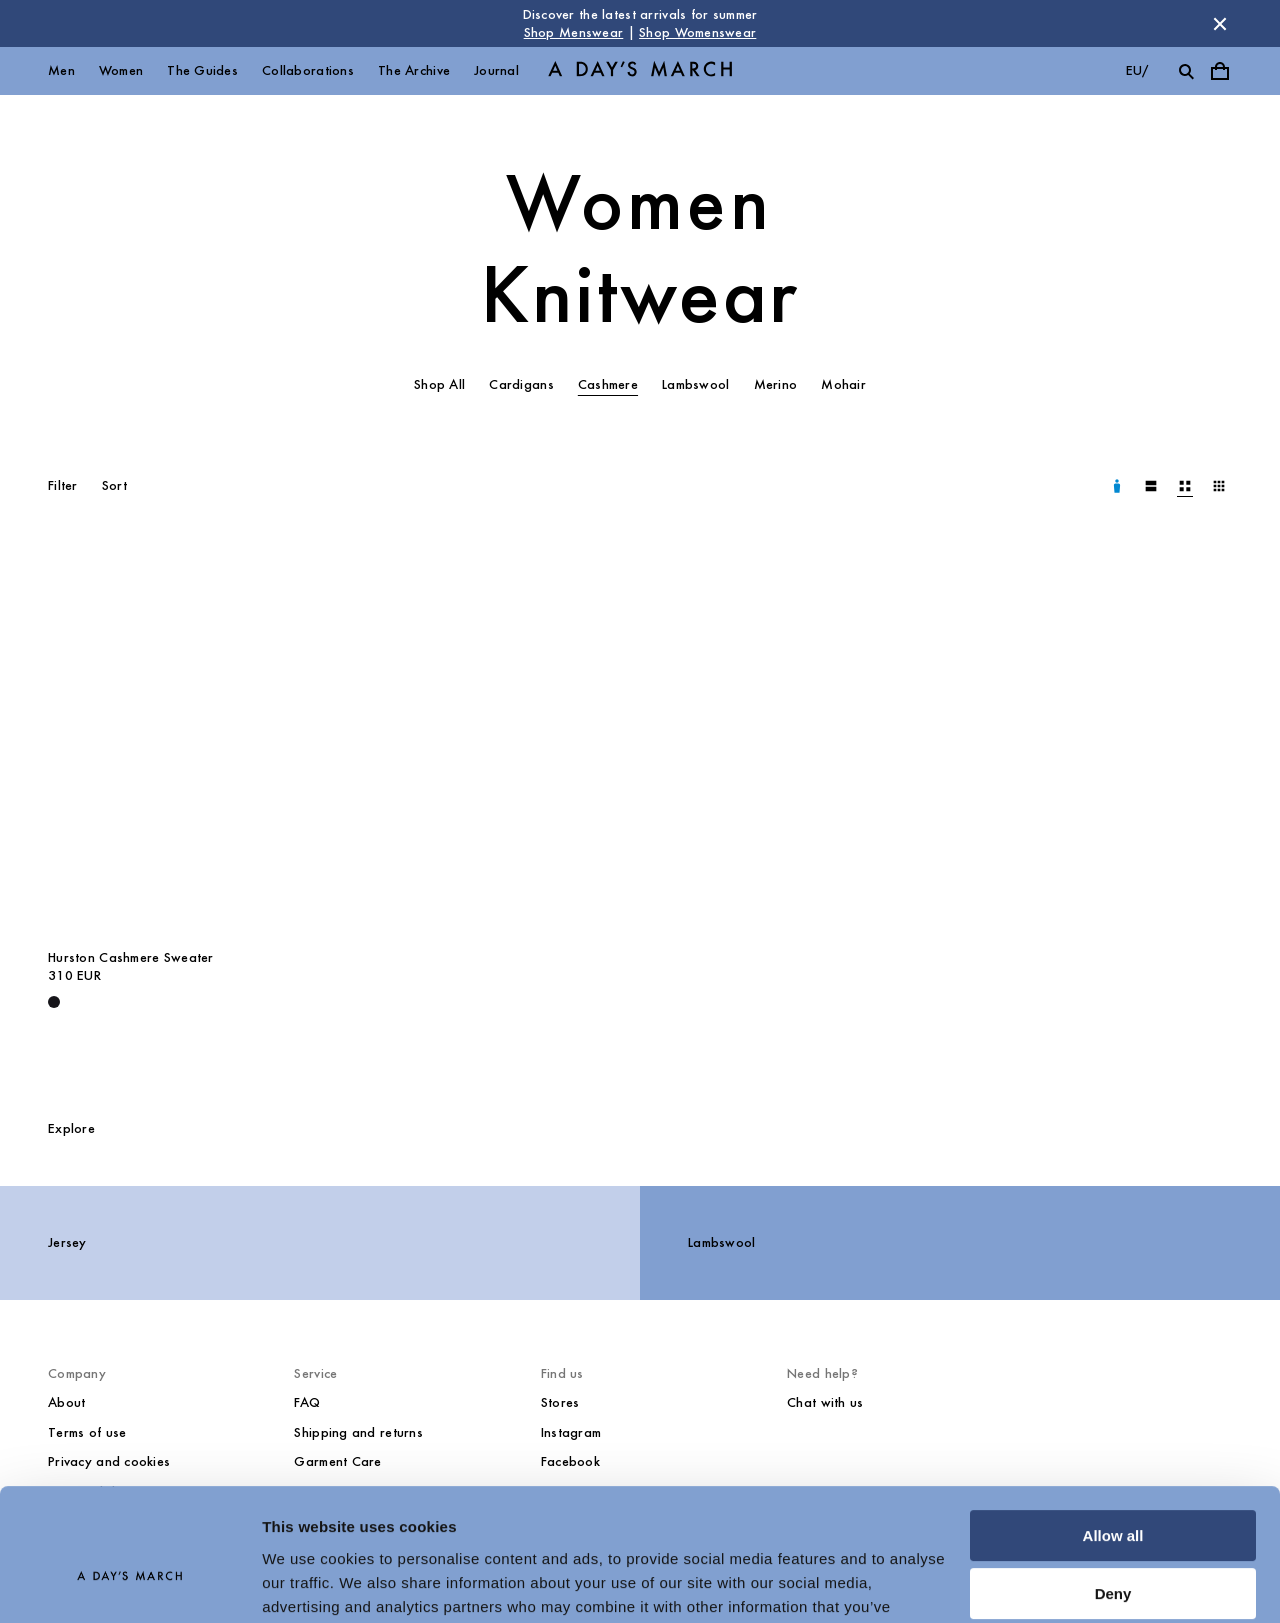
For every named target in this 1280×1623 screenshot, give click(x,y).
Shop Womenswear (697, 32)
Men (61, 70)
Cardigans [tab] (521, 384)
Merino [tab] (776, 384)
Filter (63, 485)
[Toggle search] (1186, 71)
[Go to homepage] (640, 71)
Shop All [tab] (439, 384)
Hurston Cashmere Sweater (131, 957)
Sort (114, 485)
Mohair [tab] (843, 384)
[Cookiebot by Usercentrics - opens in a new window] (129, 1584)
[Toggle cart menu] (1220, 71)
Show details (308, 1583)
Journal (496, 70)
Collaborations (308, 70)
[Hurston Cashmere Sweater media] (178, 742)
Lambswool (722, 1242)
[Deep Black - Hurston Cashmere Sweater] (54, 1002)
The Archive (414, 70)
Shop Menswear (574, 32)
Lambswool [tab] (696, 384)
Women (121, 70)
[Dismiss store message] (1220, 24)
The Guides (202, 70)
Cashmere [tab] (608, 384)
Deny (1113, 1491)
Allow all (1113, 1433)
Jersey (67, 1242)
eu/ (1137, 70)
